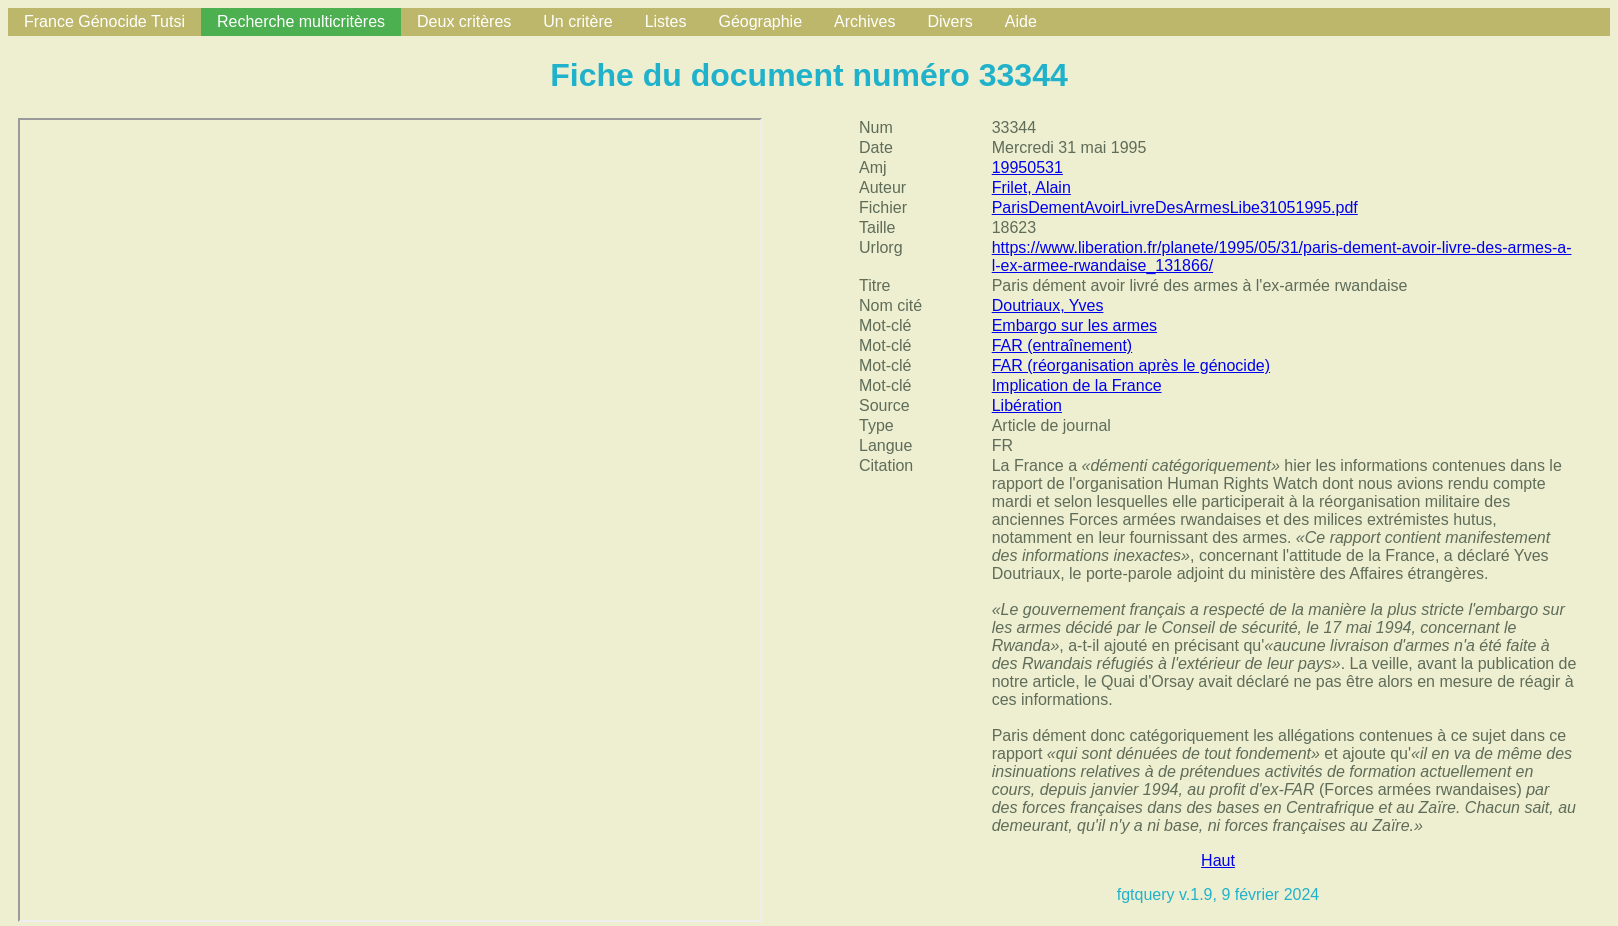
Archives (864, 21)
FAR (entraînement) (1062, 345)
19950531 (1027, 167)
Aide (1021, 21)
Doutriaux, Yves (1048, 305)
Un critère (577, 21)
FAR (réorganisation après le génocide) (1131, 365)
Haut (1218, 860)
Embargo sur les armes (1074, 325)
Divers (949, 21)
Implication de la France (1077, 385)
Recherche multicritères (301, 21)
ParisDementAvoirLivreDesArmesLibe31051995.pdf (1175, 207)
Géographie (760, 21)
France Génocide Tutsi (104, 21)
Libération (1027, 405)
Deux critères (464, 21)
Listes (666, 21)
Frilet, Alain (1031, 187)
